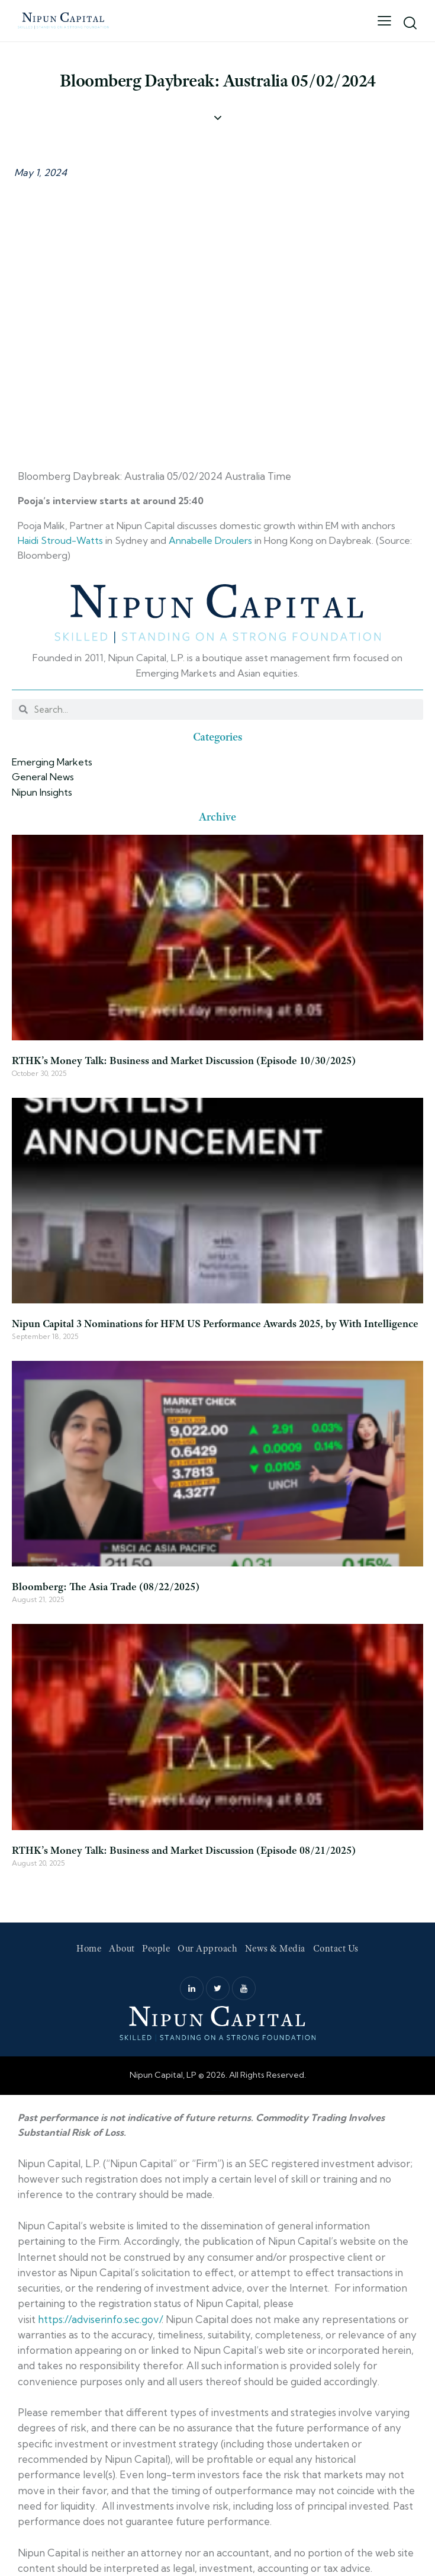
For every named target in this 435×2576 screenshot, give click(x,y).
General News (43, 777)
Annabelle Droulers (210, 540)
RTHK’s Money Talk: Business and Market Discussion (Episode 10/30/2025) (184, 1060)
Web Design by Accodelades (217, 2090)
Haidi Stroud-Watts (60, 540)
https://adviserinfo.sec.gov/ (100, 2319)
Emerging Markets (52, 762)
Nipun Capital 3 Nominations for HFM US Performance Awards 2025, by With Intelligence (215, 1323)
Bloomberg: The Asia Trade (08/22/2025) (105, 1586)
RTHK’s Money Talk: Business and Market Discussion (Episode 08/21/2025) (184, 1850)
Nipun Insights (42, 792)
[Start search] (409, 22)
